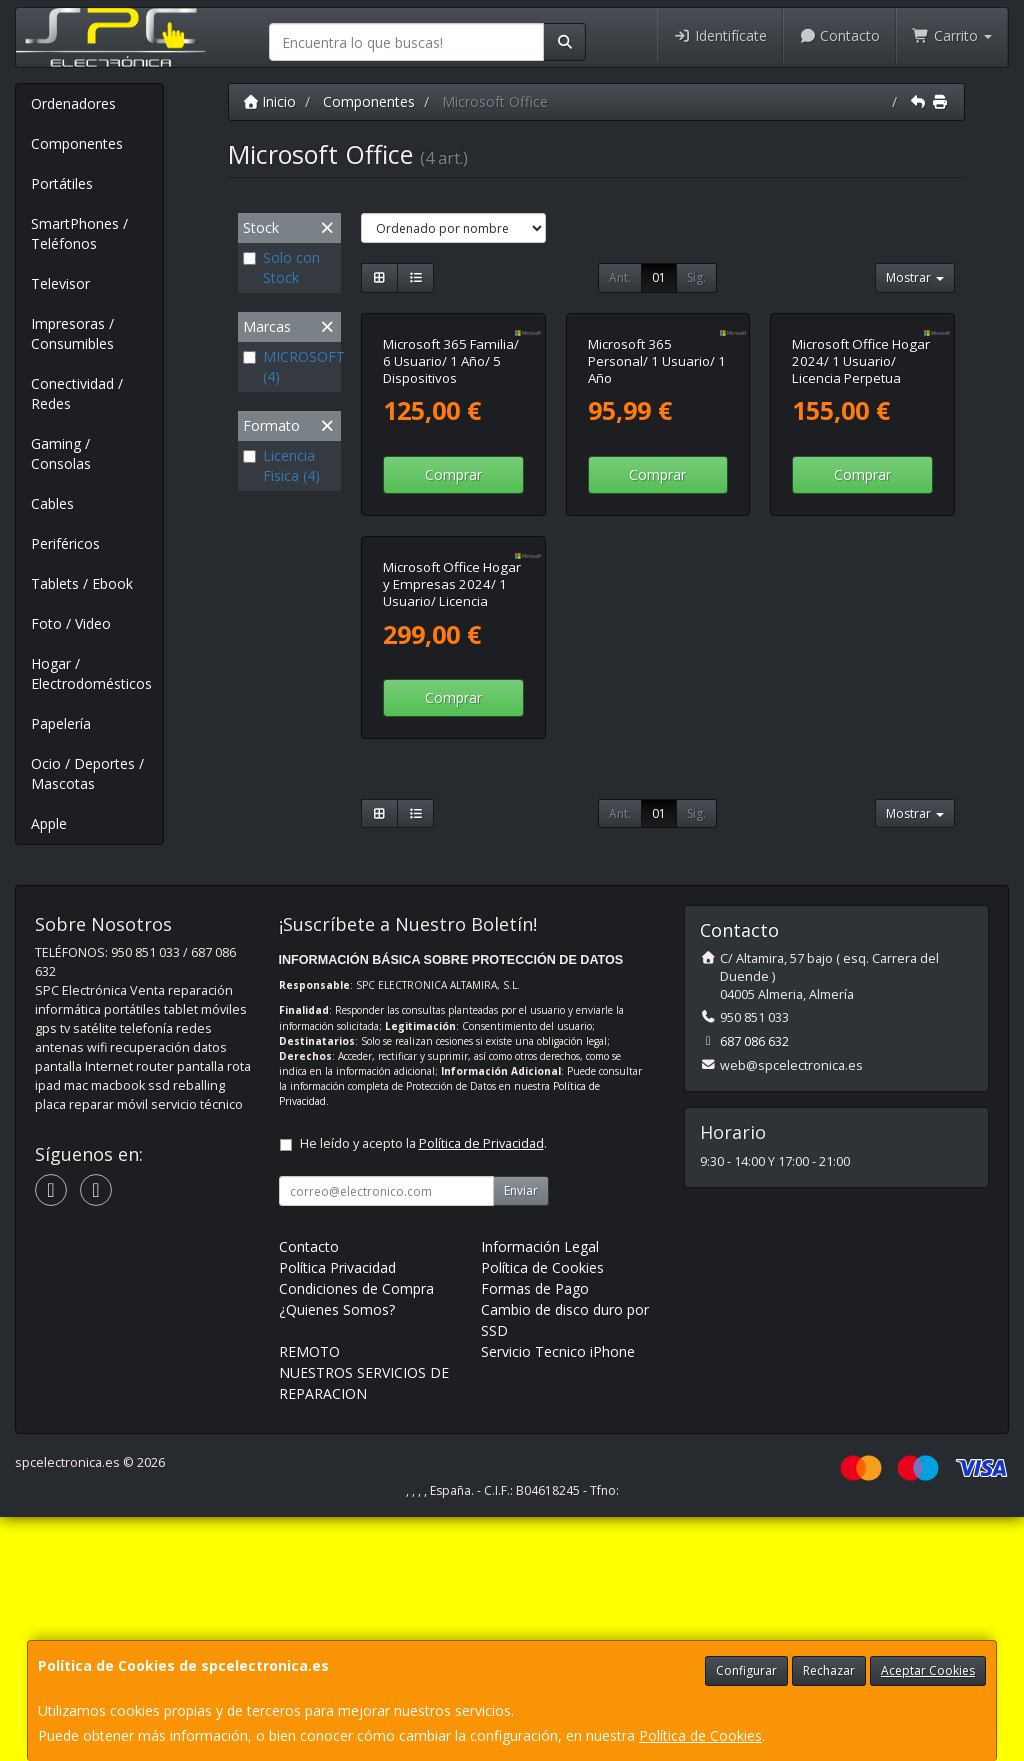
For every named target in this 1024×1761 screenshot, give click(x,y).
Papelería (61, 723)
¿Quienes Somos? (337, 1553)
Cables (52, 503)
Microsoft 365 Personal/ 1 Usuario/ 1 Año (657, 498)
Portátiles (62, 183)
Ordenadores (73, 103)
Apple (49, 823)
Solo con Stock (281, 267)
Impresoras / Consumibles (72, 333)
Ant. (620, 277)
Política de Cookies (700, 1735)
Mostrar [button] (915, 277)
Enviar (521, 1434)
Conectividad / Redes (77, 393)
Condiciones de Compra (356, 1532)
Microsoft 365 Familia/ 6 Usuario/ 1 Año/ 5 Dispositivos (451, 498)
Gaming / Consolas (61, 453)
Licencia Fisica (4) (281, 465)
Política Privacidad (337, 1511)
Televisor (60, 283)
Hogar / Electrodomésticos (91, 673)
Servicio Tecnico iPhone (558, 1595)
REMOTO (309, 1595)
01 (659, 277)
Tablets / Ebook (82, 583)
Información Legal (540, 1490)
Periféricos (65, 543)
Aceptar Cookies (928, 1670)
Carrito (952, 35)
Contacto (840, 35)
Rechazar (829, 1670)
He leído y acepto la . (423, 1387)
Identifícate (720, 35)
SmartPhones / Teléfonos (79, 233)
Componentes (77, 143)
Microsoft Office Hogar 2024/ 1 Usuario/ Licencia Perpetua (861, 498)
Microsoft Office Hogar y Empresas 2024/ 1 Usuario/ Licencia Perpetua (452, 868)
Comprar (453, 612)
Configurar (746, 1670)
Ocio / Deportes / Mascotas (87, 773)
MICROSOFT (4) (289, 366)
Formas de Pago (535, 1532)
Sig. (696, 277)
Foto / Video (71, 623)
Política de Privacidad (481, 1387)
